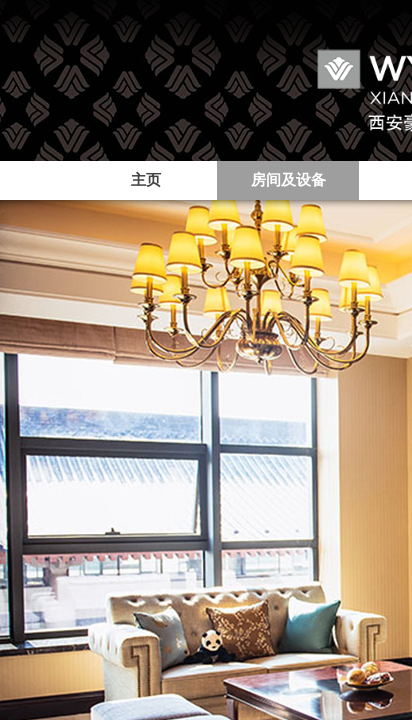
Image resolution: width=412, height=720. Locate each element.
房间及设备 (288, 180)
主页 (146, 180)
